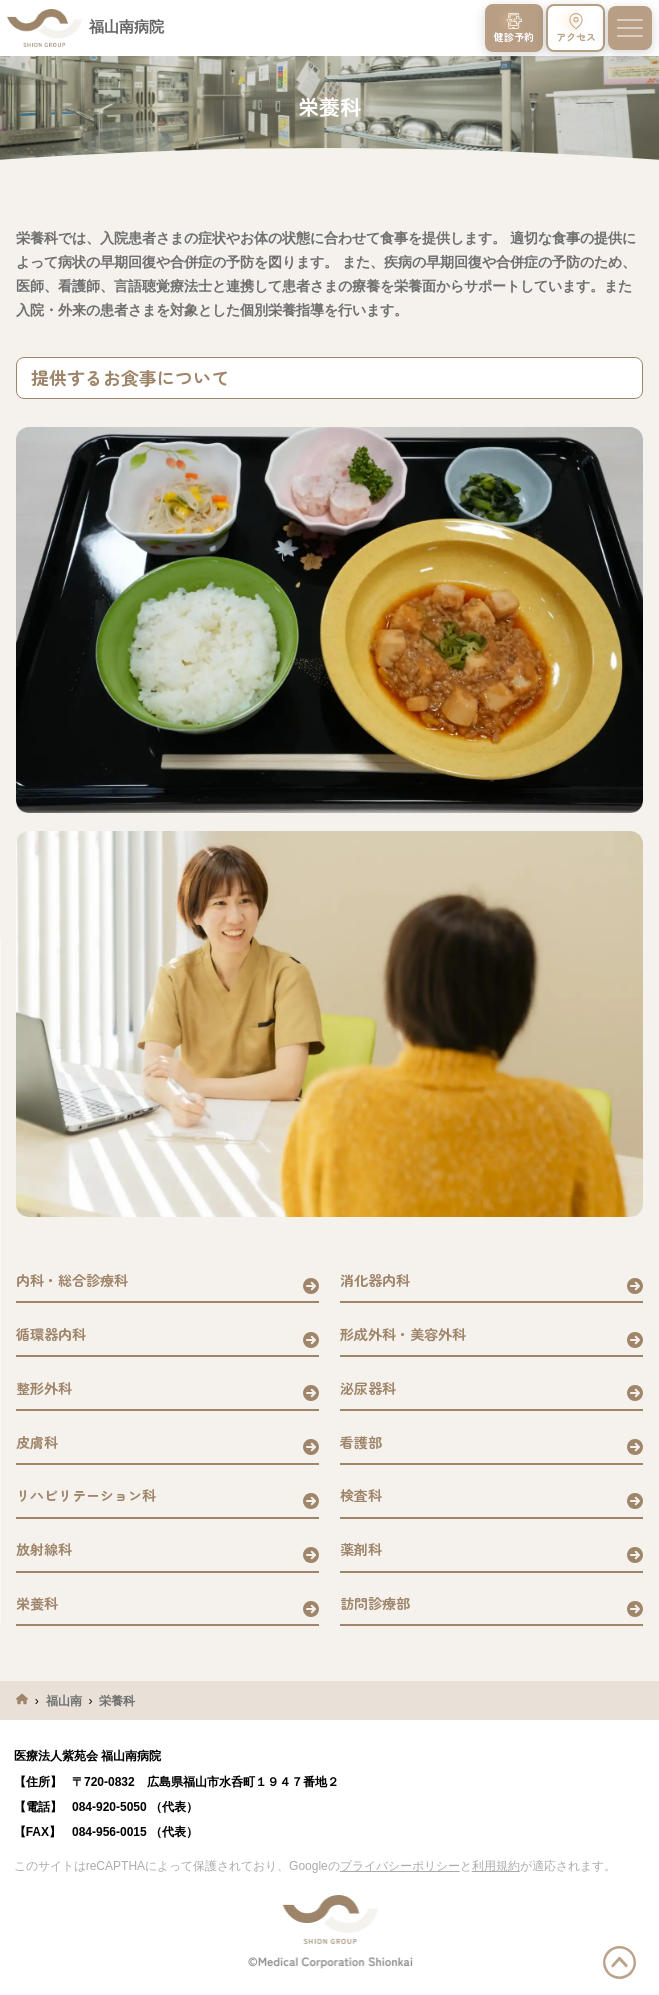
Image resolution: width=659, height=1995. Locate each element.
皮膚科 (37, 1442)
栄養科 (37, 1603)
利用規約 (496, 1866)
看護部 (361, 1442)
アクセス (576, 28)
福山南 (64, 1701)
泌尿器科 (368, 1388)
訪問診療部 (375, 1603)
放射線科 (44, 1549)
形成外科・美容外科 (403, 1334)
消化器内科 (375, 1280)
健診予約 (514, 28)
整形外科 (44, 1388)
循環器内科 (51, 1334)
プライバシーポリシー (400, 1866)
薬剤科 (361, 1549)
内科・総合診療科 (72, 1280)
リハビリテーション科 (86, 1495)
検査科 (361, 1495)
